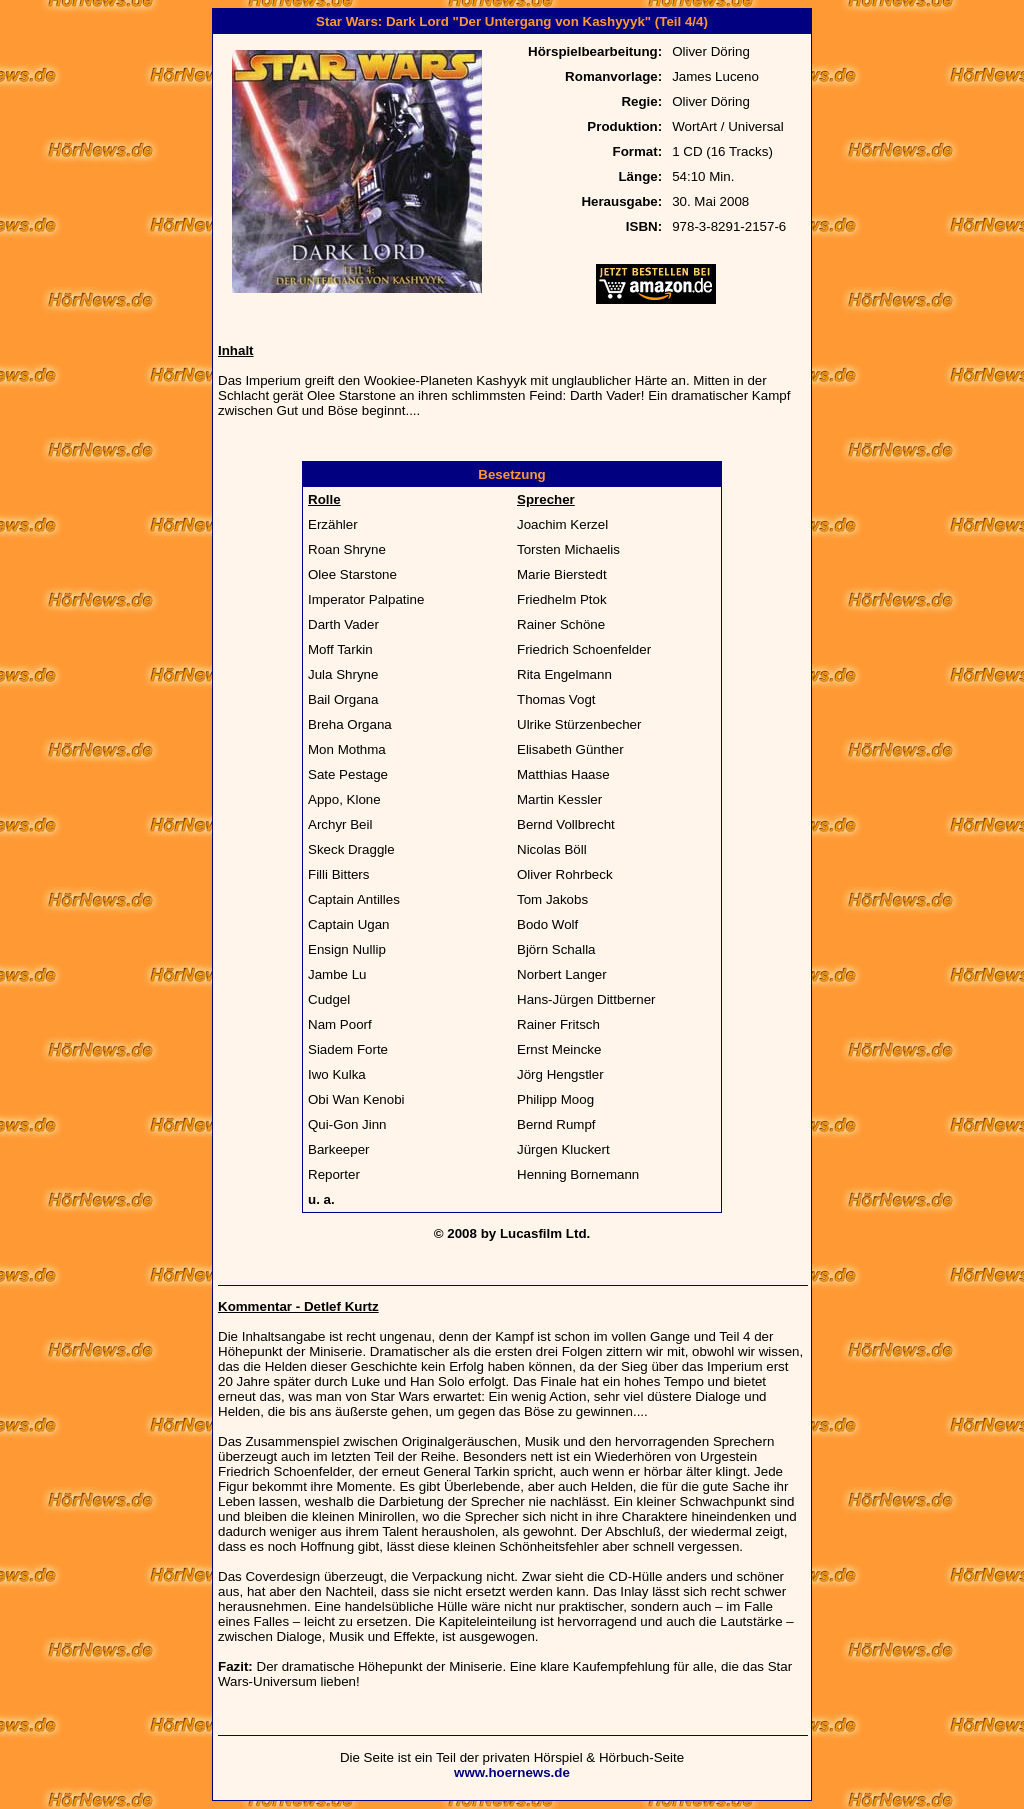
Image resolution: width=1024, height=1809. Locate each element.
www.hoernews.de (512, 1772)
